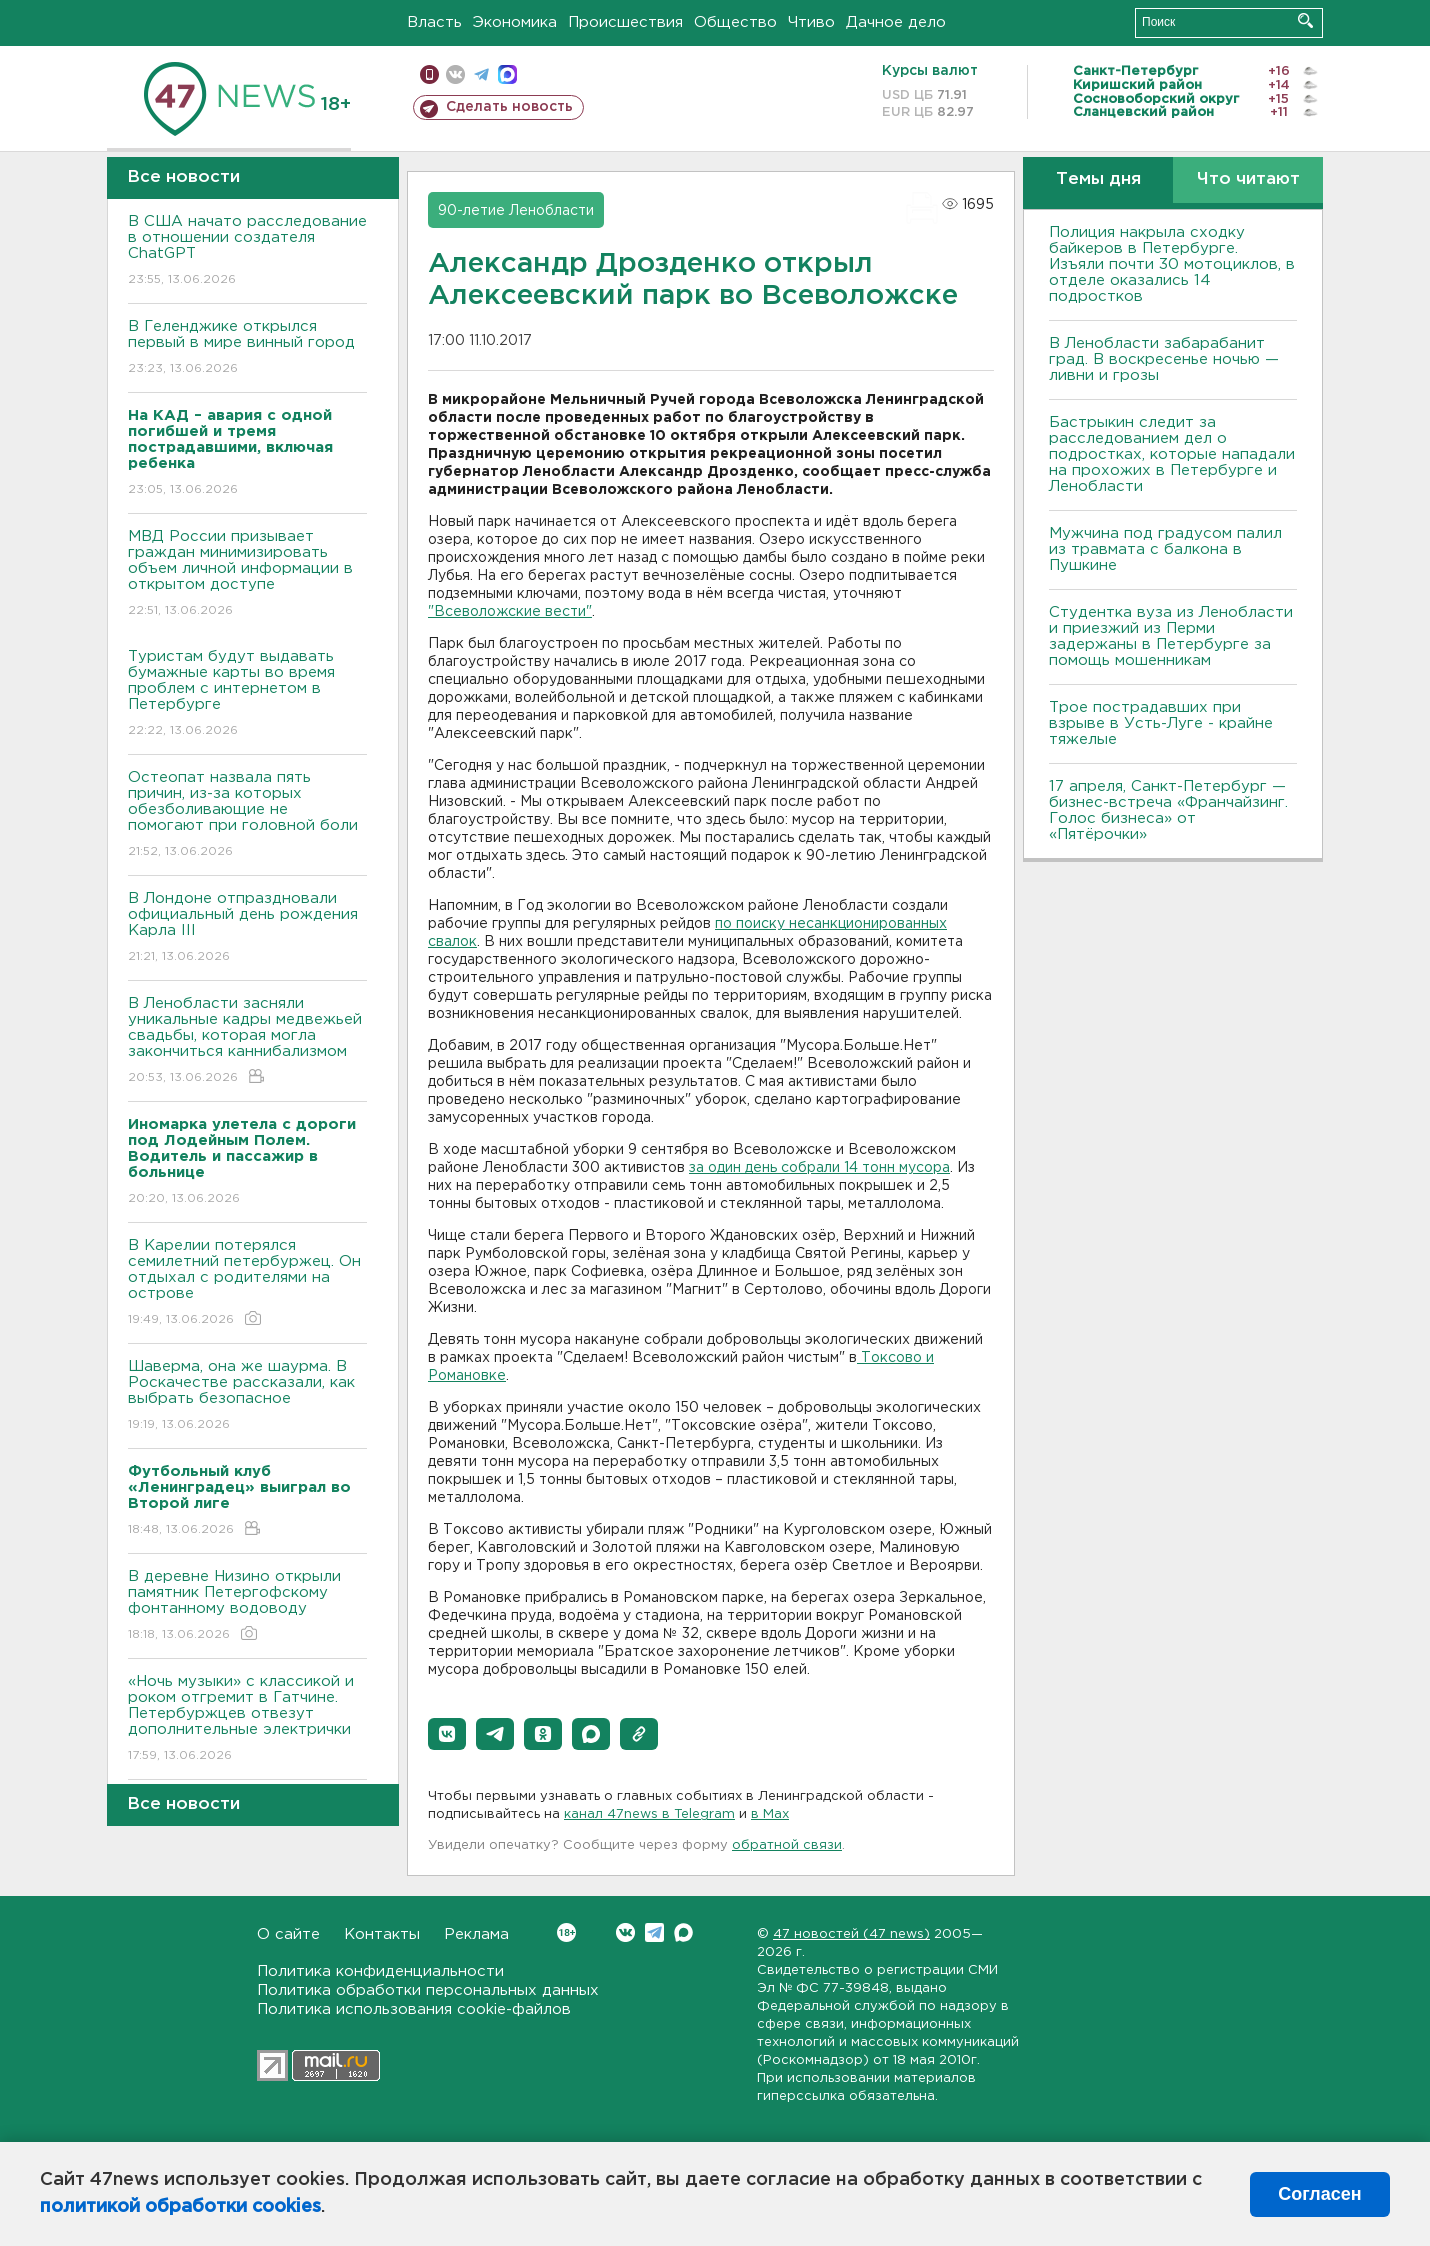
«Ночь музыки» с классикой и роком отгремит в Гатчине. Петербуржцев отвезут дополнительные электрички (247, 1719)
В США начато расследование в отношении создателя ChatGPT (247, 251)
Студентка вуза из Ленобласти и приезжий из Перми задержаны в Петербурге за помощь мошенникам (1171, 636)
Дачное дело (896, 22)
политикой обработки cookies (180, 2207)
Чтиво (811, 22)
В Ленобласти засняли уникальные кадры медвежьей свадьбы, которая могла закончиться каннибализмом (247, 1041)
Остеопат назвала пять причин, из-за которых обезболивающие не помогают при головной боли (247, 815)
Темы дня (1098, 179)
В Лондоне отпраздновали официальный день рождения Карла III (247, 928)
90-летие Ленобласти (516, 211)
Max (683, 1932)
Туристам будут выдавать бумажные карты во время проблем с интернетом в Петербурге (247, 694)
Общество (735, 22)
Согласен (1319, 2194)
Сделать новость (509, 107)
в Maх (770, 1814)
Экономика (515, 22)
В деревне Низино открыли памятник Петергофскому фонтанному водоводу (247, 1606)
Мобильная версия (429, 74)
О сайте (288, 1934)
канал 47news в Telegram (649, 1814)
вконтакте (455, 74)
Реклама (476, 1934)
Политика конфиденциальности (380, 1971)
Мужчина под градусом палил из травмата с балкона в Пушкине (1165, 549)
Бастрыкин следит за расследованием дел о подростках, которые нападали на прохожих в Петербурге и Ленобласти (1172, 454)
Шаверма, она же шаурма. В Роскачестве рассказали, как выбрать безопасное (247, 1396)
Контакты (382, 1934)
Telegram (654, 1932)
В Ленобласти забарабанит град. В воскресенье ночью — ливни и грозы (1164, 359)
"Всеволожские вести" (510, 612)
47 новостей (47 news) (851, 1934)
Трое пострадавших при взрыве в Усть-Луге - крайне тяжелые (1161, 723)
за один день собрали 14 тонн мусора (819, 1168)
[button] (447, 1734)
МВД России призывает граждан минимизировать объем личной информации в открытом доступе (247, 574)
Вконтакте (566, 1932)
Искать (1305, 20)
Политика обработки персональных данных (428, 1990)
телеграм (481, 74)
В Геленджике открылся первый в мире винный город (247, 348)
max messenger (507, 74)
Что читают (1248, 179)
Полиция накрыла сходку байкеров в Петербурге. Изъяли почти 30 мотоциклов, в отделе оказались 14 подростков (1172, 264)
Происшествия (625, 22)
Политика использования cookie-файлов (414, 2009)
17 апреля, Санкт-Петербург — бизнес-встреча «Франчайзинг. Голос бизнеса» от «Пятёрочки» (1168, 810)
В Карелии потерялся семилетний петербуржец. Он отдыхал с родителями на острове (247, 1283)
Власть (434, 22)
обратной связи (787, 1845)
